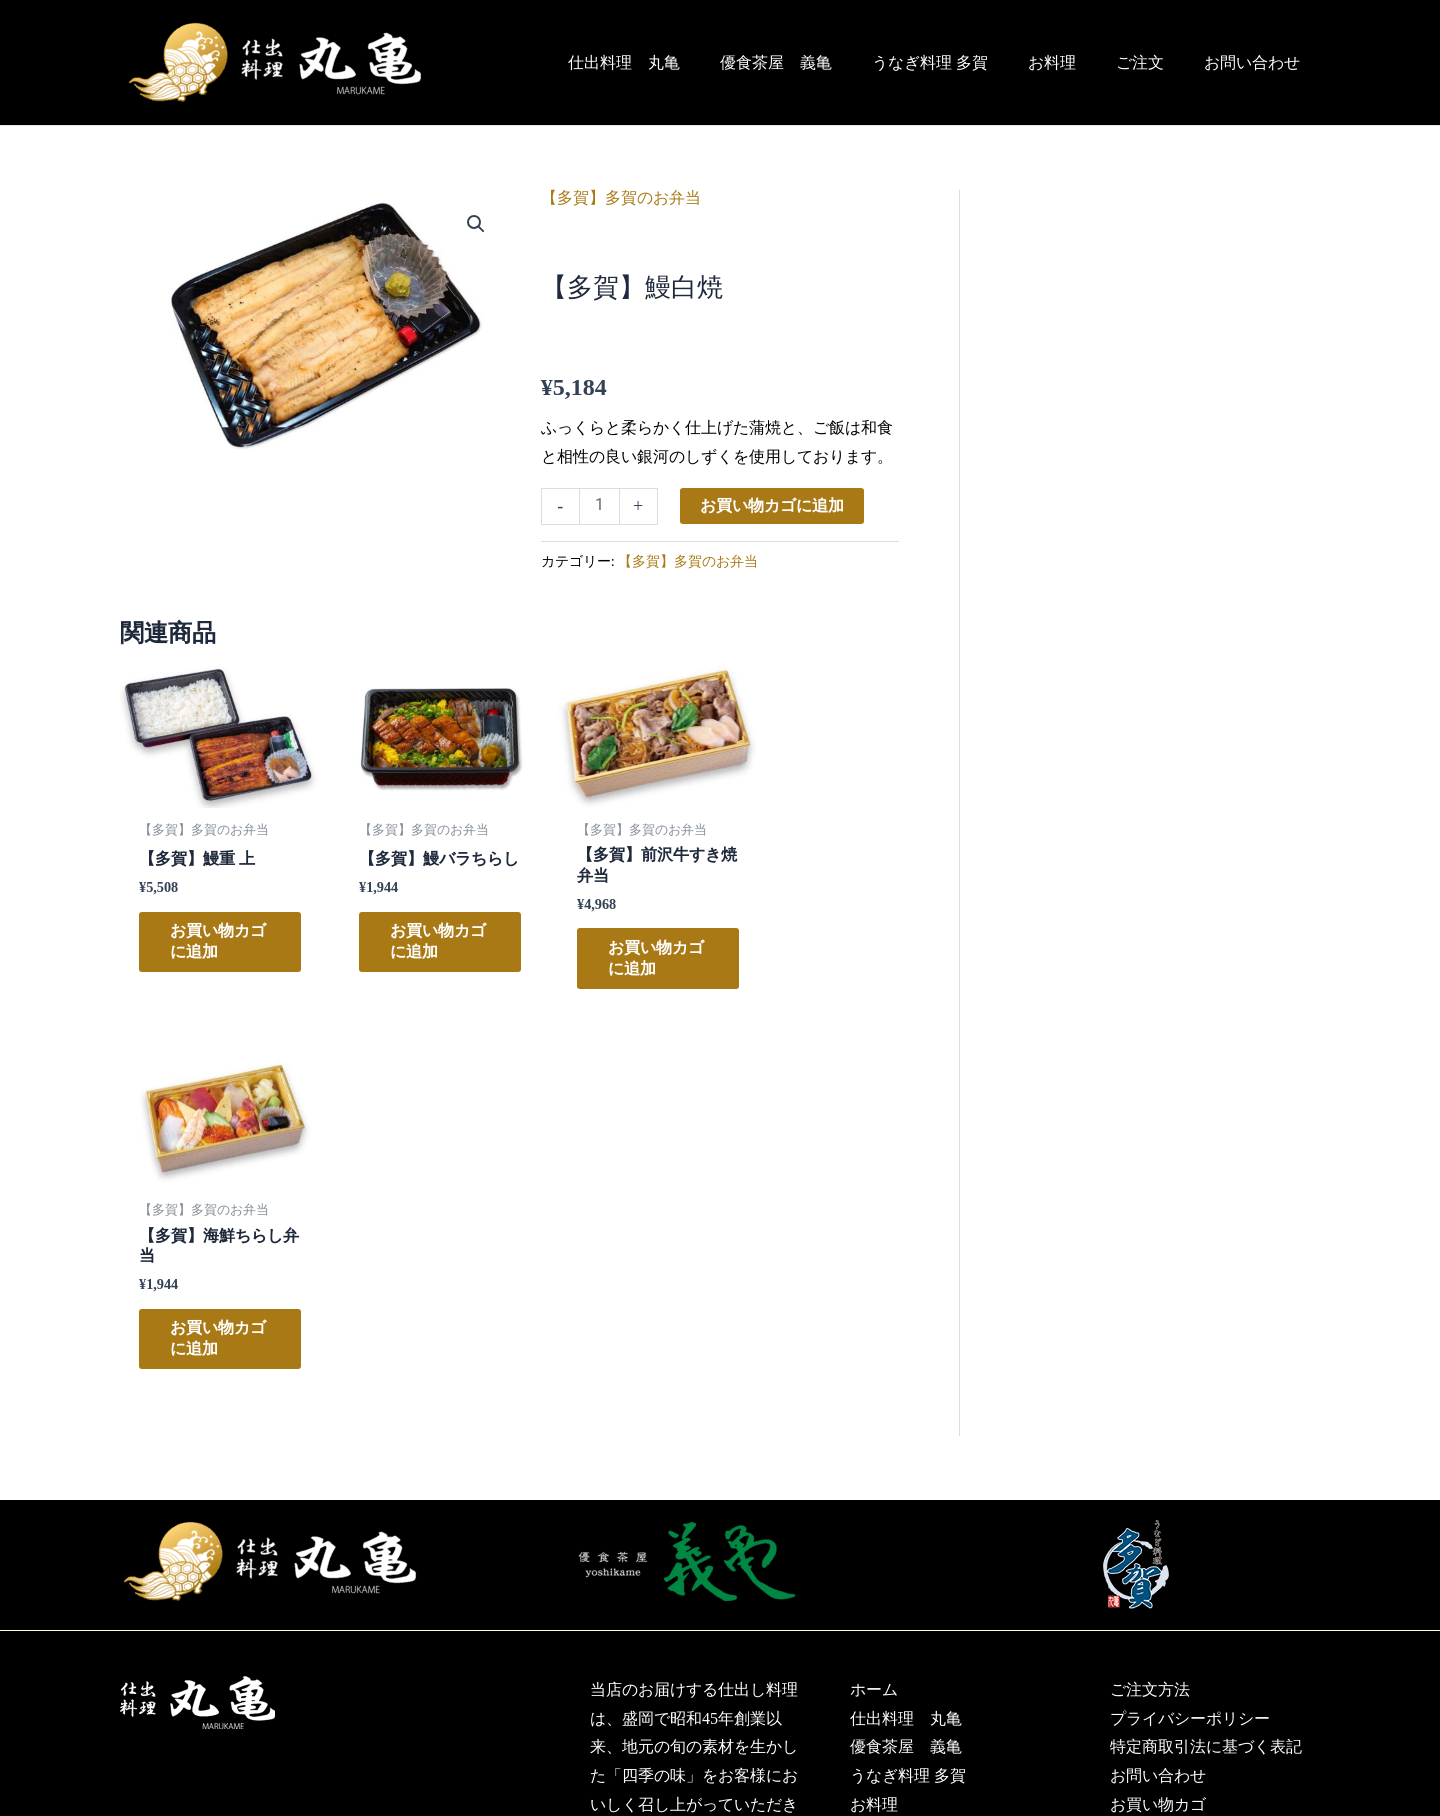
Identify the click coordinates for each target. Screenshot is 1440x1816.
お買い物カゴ (1158, 1434)
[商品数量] (600, 507)
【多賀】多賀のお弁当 (621, 197)
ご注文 (1152, 62)
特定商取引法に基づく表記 (1206, 1376)
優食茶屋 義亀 (812, 62)
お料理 (1072, 62)
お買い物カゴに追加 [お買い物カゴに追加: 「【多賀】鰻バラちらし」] (403, 956)
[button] (476, 224)
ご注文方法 (1150, 1318)
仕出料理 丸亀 (668, 62)
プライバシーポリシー (1190, 1347)
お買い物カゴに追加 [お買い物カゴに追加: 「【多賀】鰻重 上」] (203, 939)
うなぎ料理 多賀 (958, 62)
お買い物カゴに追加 (773, 505)
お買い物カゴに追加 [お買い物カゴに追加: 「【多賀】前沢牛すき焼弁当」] (603, 956)
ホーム (874, 1318)
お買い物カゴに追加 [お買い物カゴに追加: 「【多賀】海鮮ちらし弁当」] (802, 948)
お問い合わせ (1256, 62)
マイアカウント (1166, 1462)
